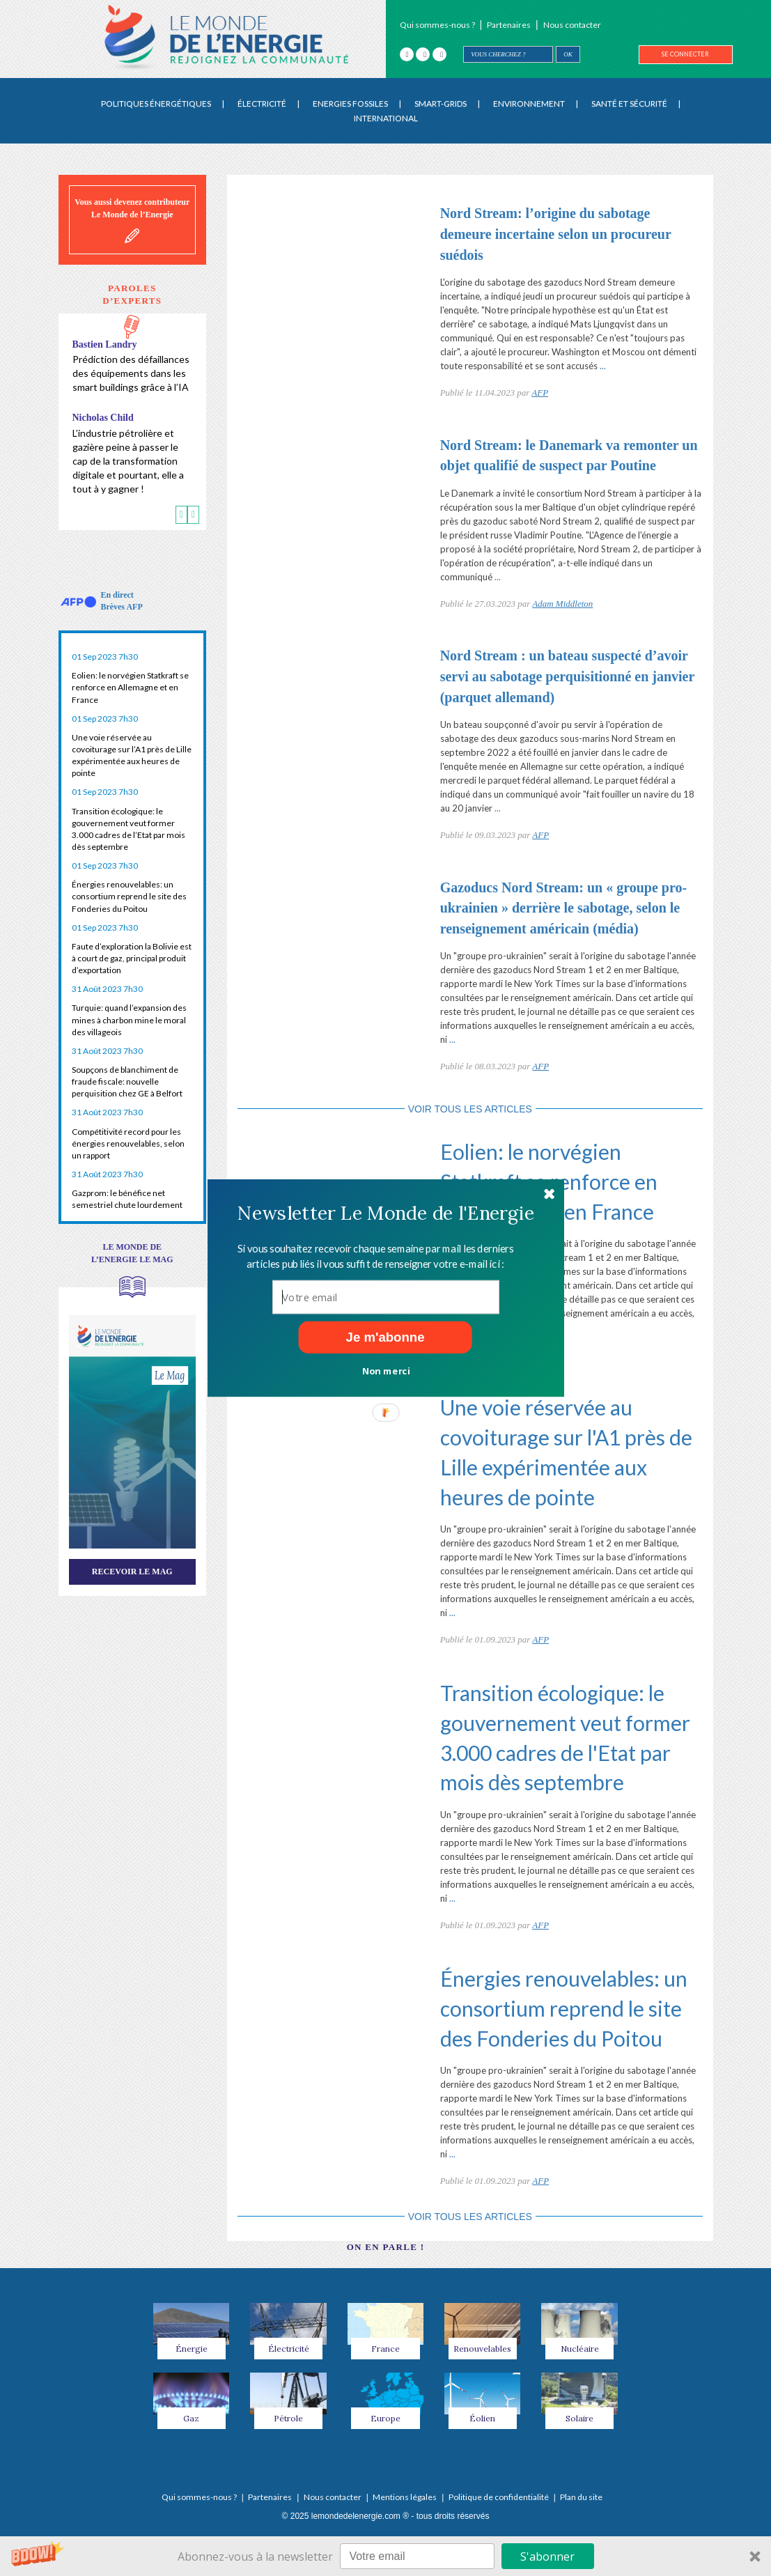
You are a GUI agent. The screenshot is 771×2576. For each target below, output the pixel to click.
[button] (385, 1213)
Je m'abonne (384, 1337)
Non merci (385, 1370)
